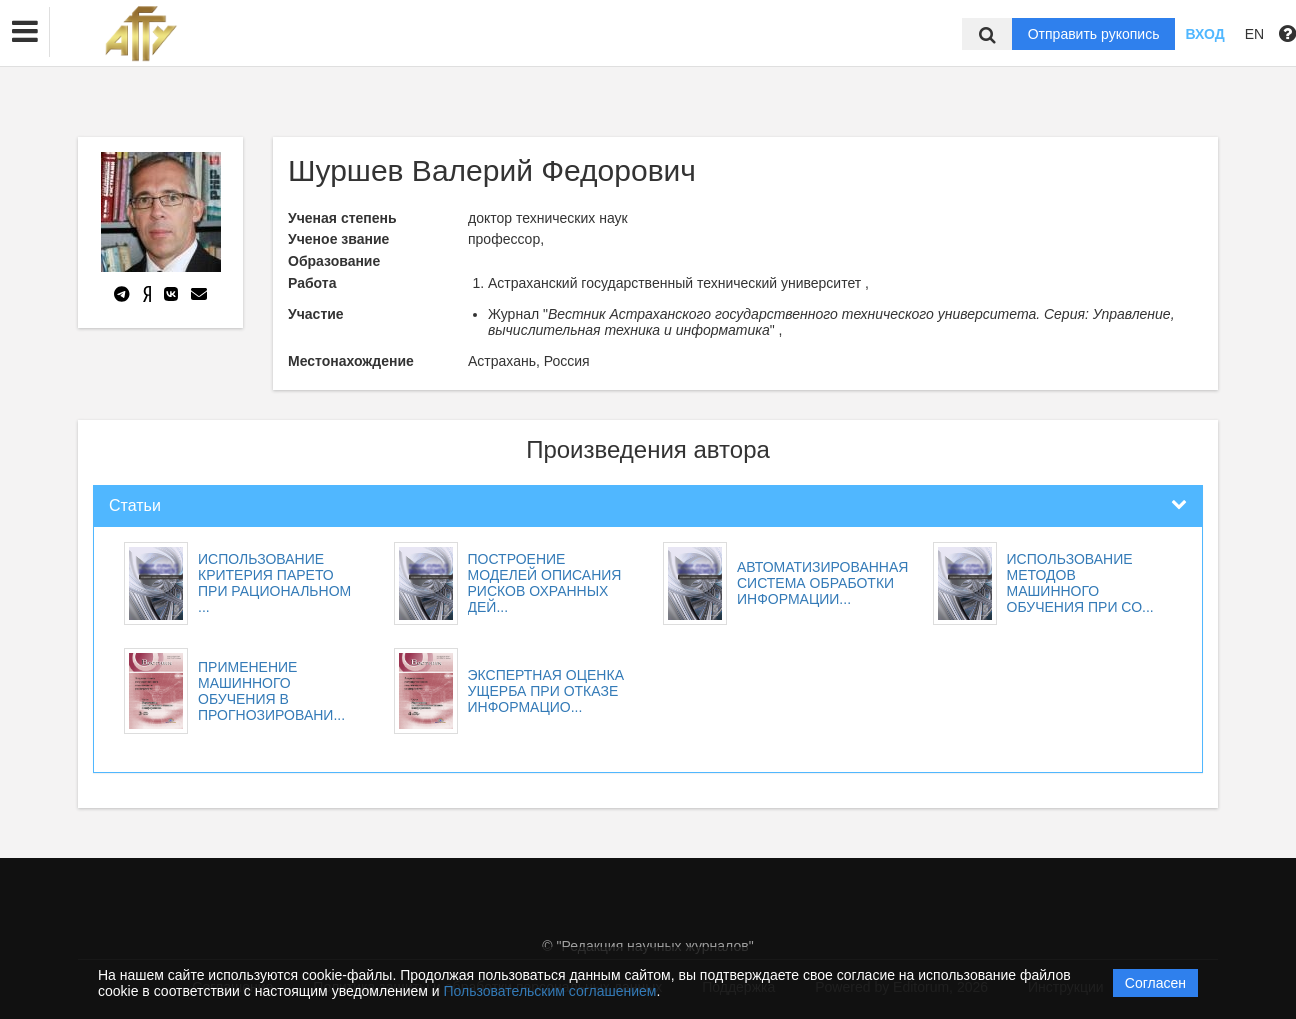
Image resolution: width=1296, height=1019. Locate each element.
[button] (25, 32)
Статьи (135, 505)
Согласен (1155, 983)
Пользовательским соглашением (550, 991)
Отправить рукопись (1094, 34)
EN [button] (1254, 34)
